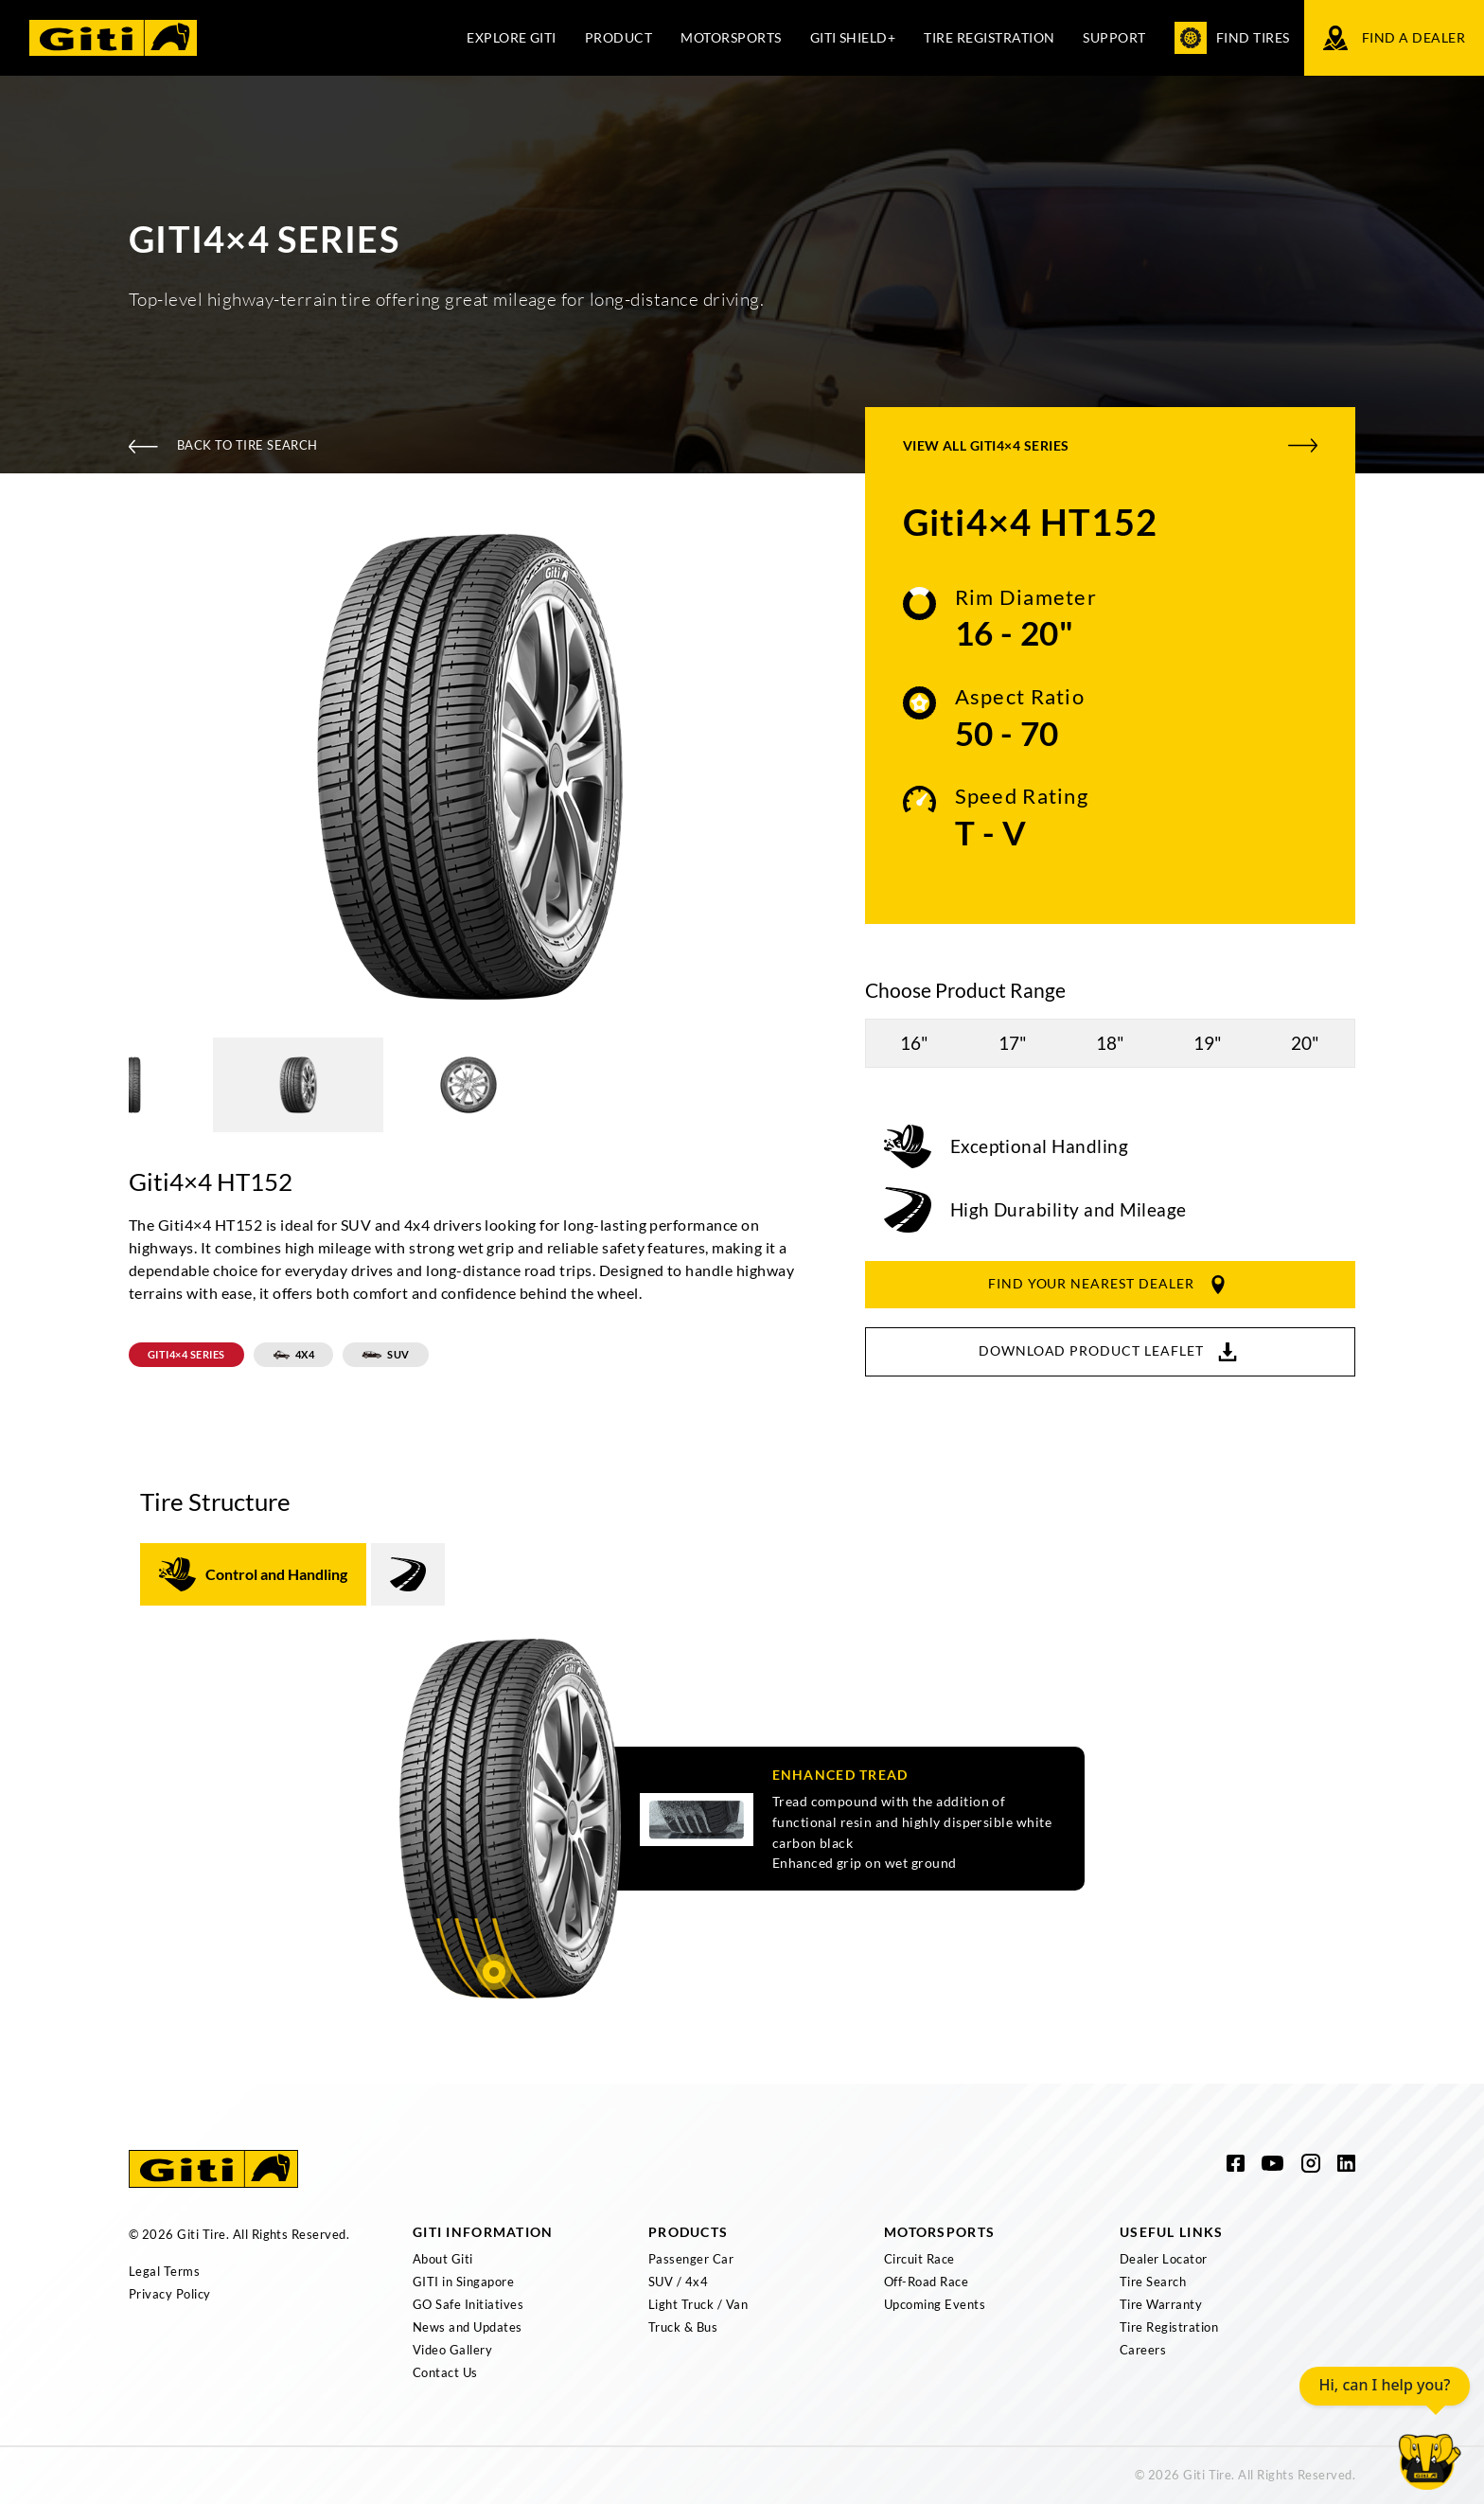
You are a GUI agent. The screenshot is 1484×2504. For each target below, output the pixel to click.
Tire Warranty (1161, 2304)
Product (618, 37)
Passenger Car (690, 2258)
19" (1207, 1043)
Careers (1143, 2349)
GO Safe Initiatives (468, 2304)
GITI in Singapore (463, 2281)
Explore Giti (511, 37)
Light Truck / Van (698, 2304)
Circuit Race (919, 2258)
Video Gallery (452, 2349)
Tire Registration (989, 37)
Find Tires (1232, 38)
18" (1110, 1043)
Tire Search (1153, 2281)
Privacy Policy (170, 2293)
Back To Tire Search (223, 445)
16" (914, 1043)
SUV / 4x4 (678, 2281)
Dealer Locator (1164, 2258)
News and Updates (467, 2327)
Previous (114, 769)
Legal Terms (164, 2271)
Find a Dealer (1394, 38)
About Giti (443, 2258)
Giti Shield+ (853, 37)
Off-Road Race (926, 2281)
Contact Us (445, 2372)
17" (1012, 1043)
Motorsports (730, 37)
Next (822, 769)
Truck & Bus (682, 2327)
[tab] (253, 1574)
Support (1114, 37)
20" (1305, 1043)
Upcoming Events (934, 2304)
